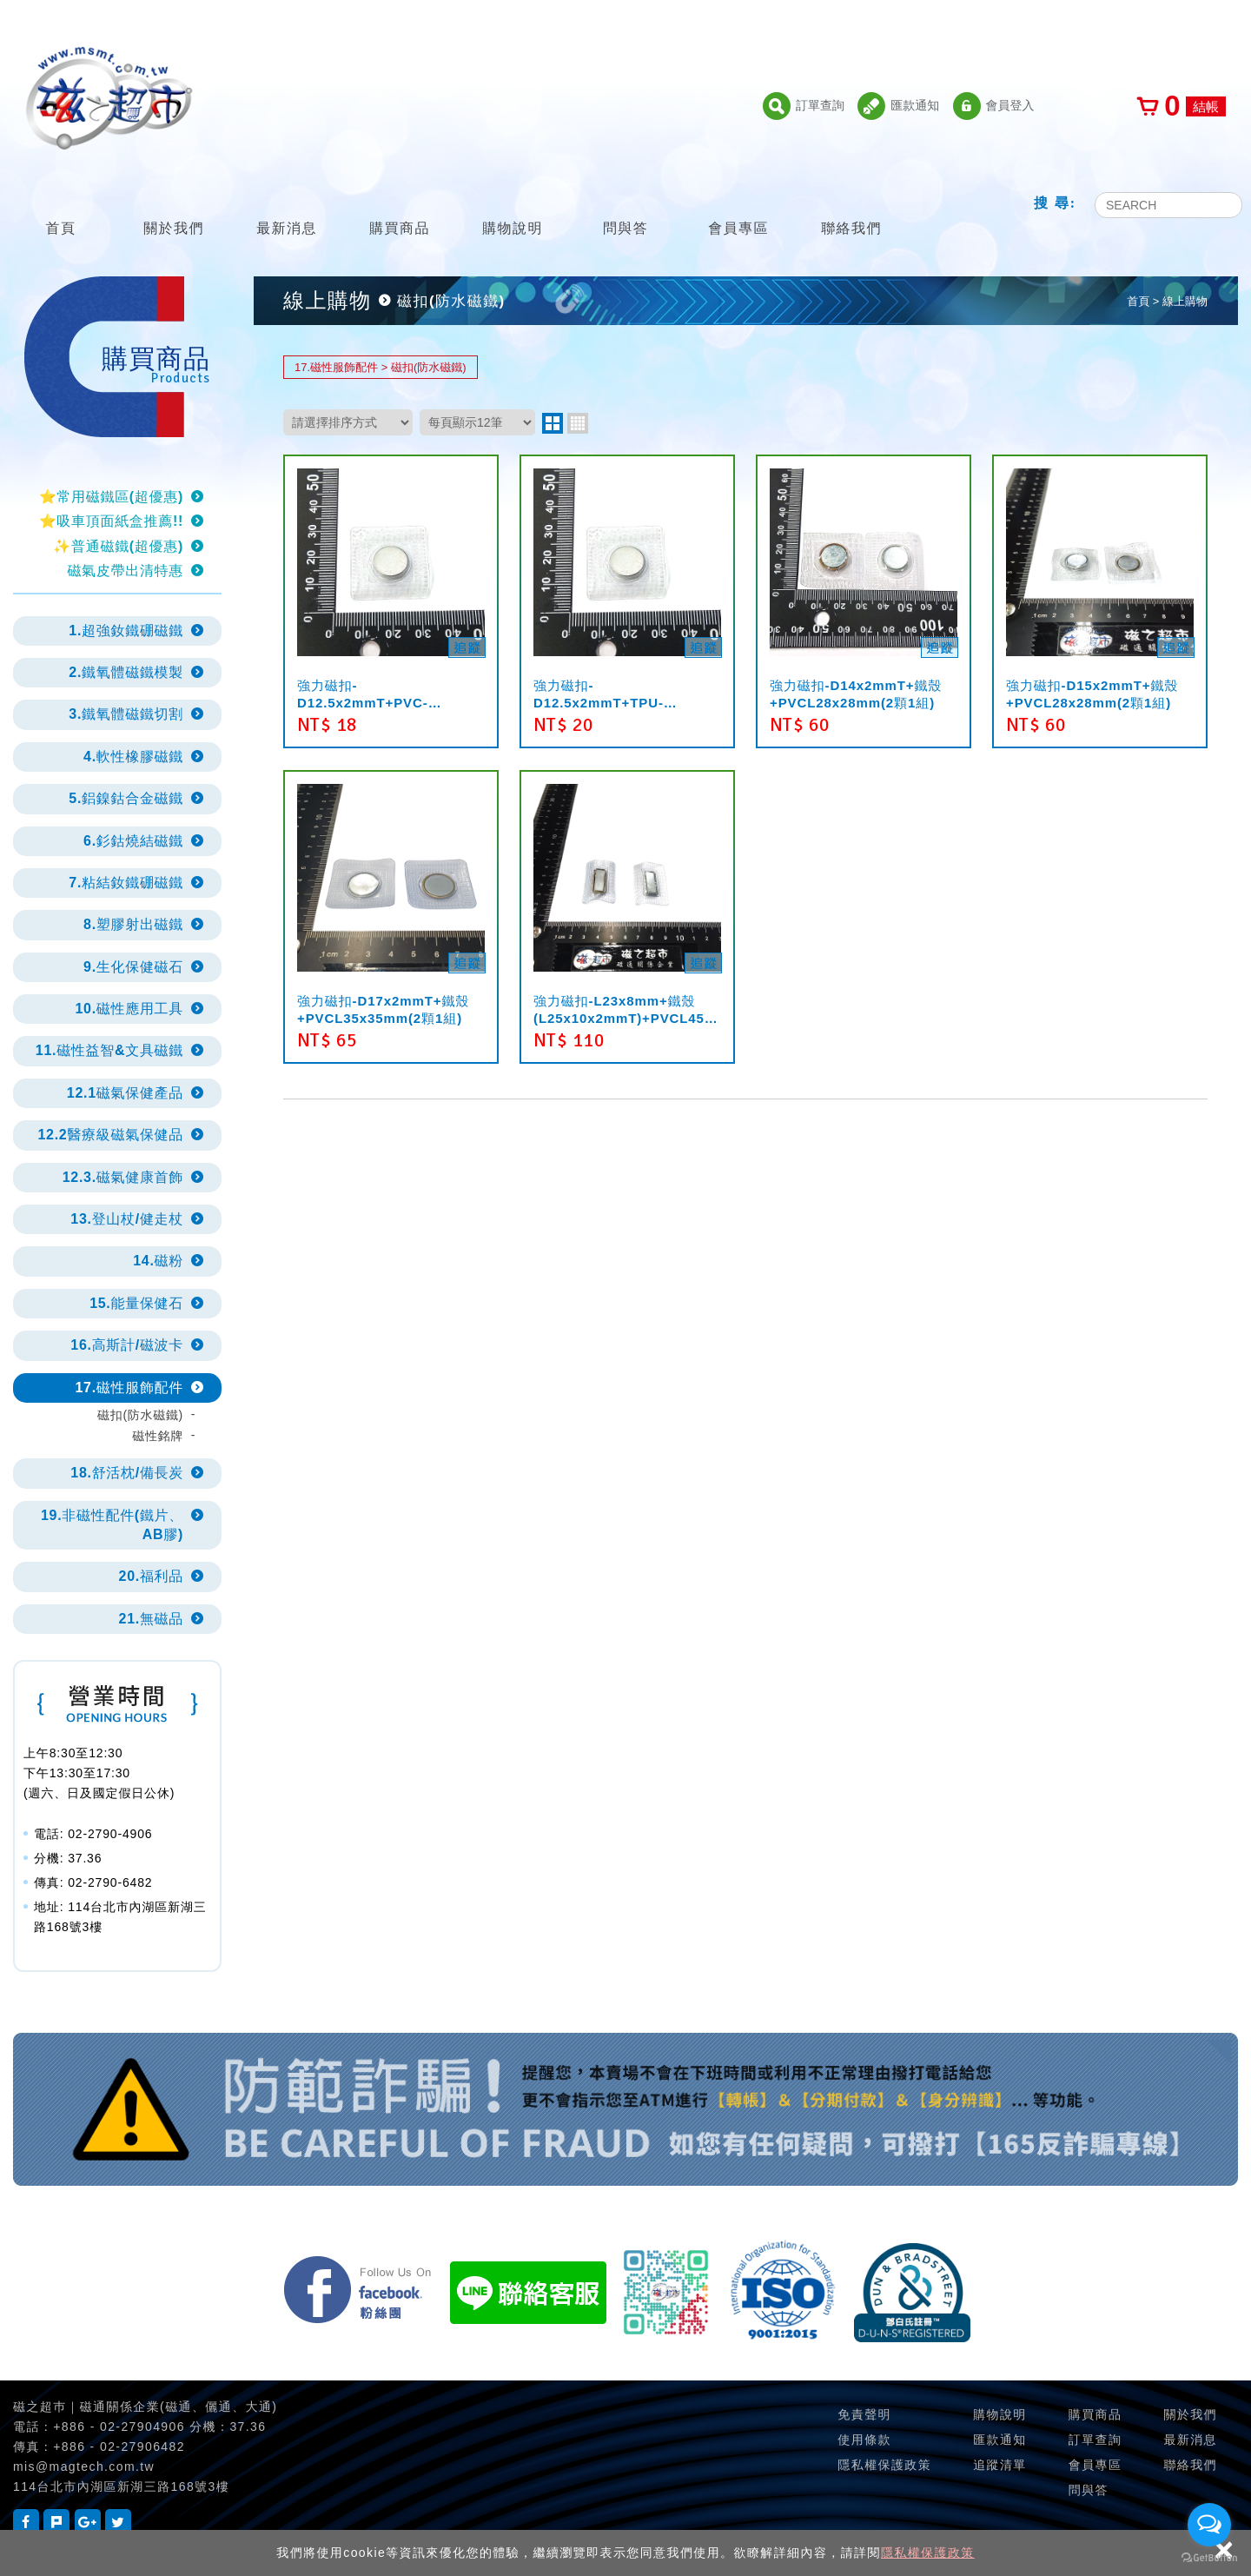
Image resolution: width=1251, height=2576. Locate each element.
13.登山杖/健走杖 (126, 1219)
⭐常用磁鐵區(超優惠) (111, 496)
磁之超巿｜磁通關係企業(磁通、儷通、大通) (145, 2406)
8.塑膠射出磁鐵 (133, 924)
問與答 (625, 206)
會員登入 (994, 106)
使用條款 (864, 2440)
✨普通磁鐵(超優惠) (118, 546)
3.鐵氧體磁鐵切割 (126, 714)
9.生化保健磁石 (133, 966)
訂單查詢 (803, 106)
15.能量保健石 (136, 1303)
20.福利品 (151, 1576)
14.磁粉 (158, 1260)
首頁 (60, 206)
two (552, 423)
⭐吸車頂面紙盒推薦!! (111, 521)
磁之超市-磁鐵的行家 (108, 98)
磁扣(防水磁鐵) (140, 1415)
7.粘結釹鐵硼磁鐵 (126, 882)
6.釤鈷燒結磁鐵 (133, 840)
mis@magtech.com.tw (84, 2466)
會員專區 (738, 206)
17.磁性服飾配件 (129, 1387)
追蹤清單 (1000, 2465)
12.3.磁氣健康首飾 (123, 1177)
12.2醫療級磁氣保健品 (110, 1134)
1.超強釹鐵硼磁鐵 (126, 630)
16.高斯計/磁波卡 (126, 1345)
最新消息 (286, 206)
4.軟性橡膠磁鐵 (133, 756)
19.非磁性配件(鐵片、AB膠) (112, 1525)
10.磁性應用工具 (129, 1008)
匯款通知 (898, 106)
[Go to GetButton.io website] (1209, 2558)
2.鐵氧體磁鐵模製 (126, 672)
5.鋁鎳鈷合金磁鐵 (126, 798)
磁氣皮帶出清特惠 (125, 570)
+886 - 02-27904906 (119, 2426)
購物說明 (512, 206)
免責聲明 (864, 2414)
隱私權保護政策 (928, 2552)
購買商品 (399, 206)
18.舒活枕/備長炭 (126, 1472)
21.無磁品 (151, 1618)
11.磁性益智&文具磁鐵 (109, 1050)
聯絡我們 (851, 206)
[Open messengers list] (1209, 2524)
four (577, 423)
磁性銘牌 (157, 1436)
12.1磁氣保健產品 (125, 1093)
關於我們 (173, 206)
